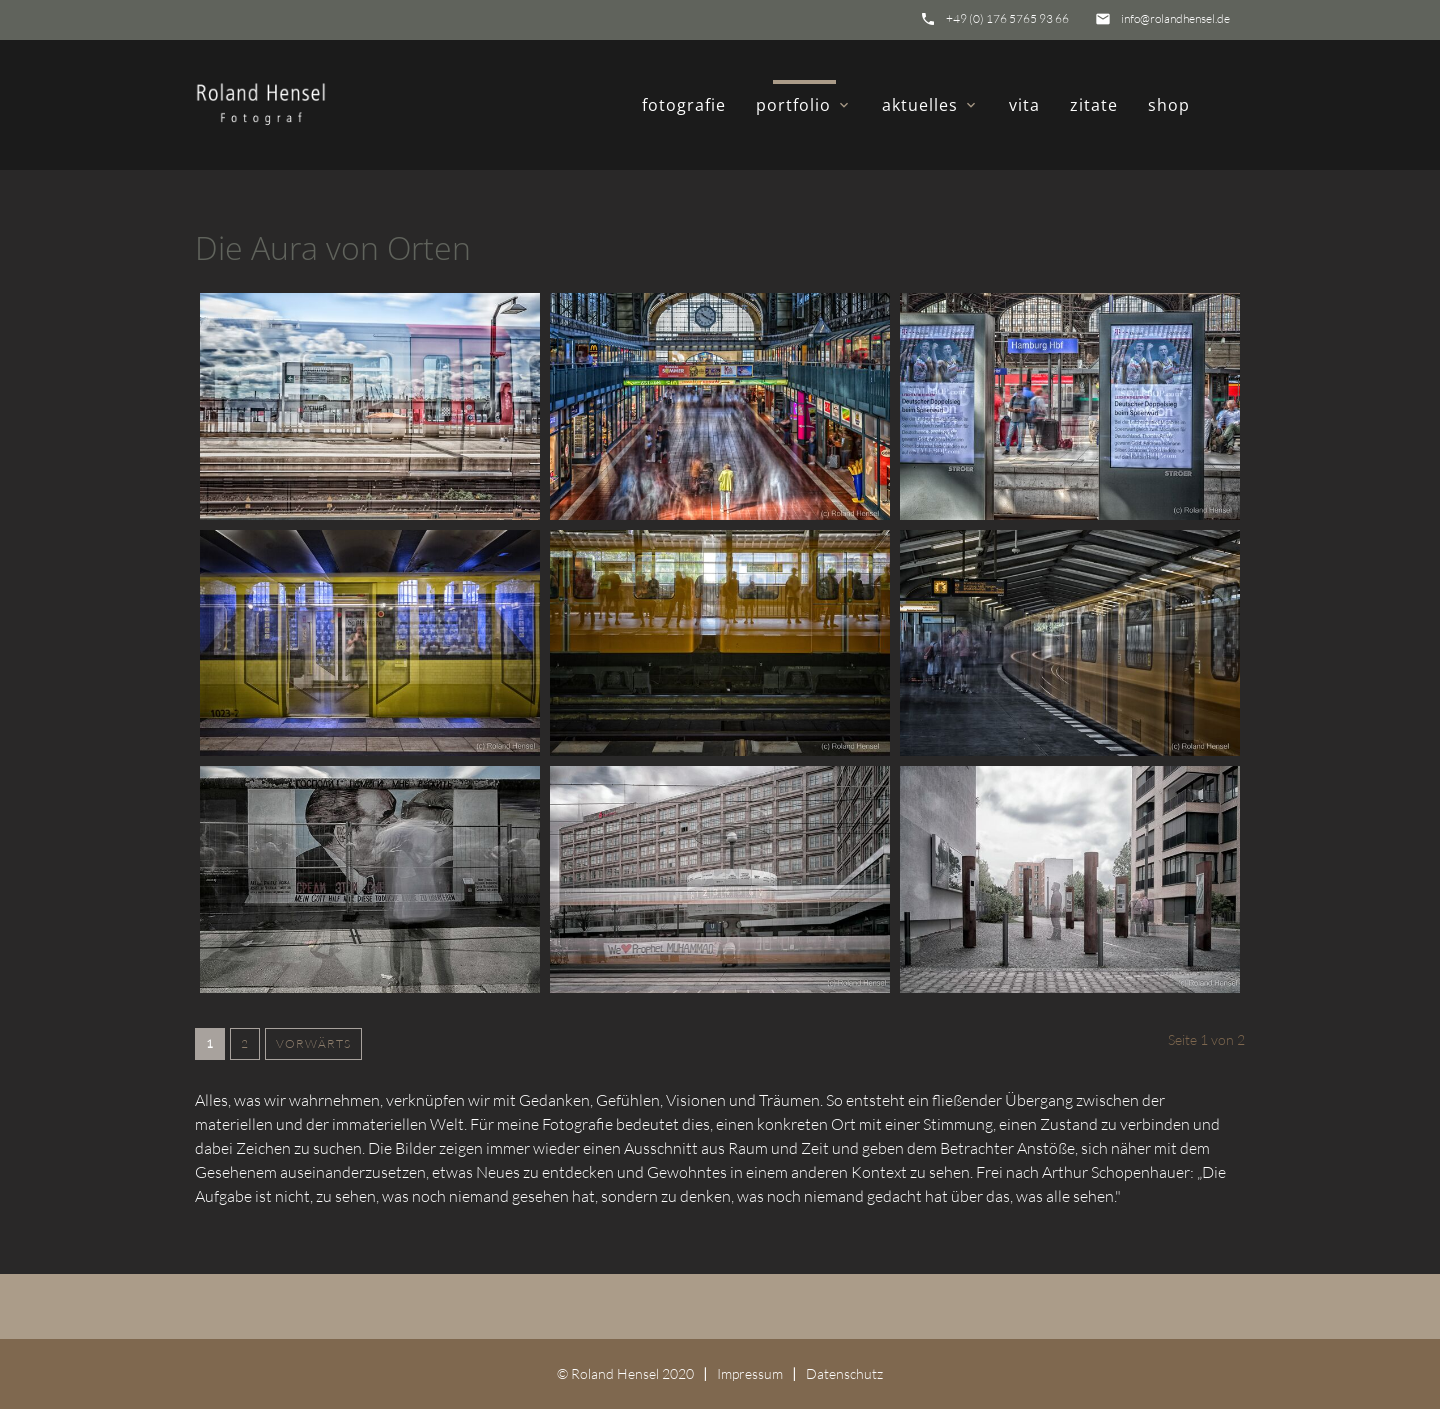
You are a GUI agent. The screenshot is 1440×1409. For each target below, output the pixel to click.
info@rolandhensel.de (1175, 18)
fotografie (684, 105)
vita (1024, 105)
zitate (1094, 105)
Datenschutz (844, 1373)
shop (1169, 105)
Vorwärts (313, 1043)
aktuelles (930, 105)
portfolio (804, 105)
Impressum (750, 1373)
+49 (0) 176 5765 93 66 (1007, 18)
